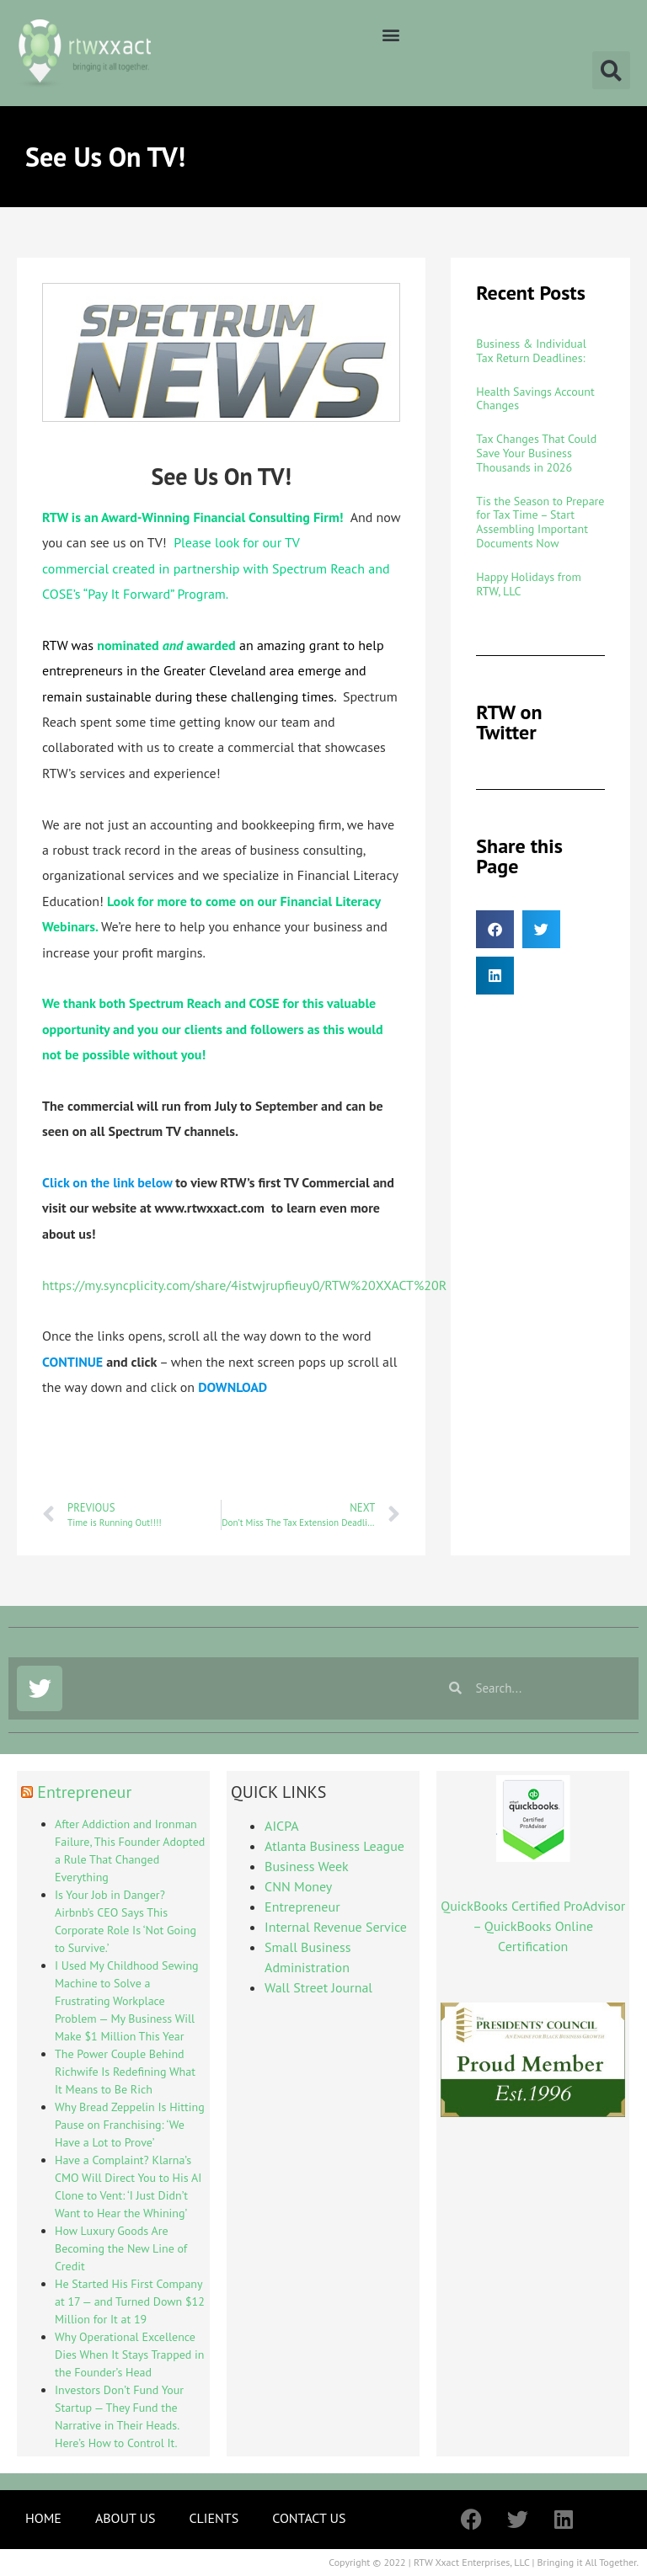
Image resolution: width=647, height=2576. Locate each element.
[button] (390, 34)
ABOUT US (125, 2517)
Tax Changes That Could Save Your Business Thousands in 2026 (536, 453)
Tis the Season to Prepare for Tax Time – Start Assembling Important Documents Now (540, 522)
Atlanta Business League (334, 1845)
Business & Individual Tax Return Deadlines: (531, 350)
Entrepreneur (84, 1792)
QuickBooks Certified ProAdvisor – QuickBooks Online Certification (533, 1926)
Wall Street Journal (318, 1987)
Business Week (307, 1866)
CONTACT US (308, 2517)
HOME (43, 2517)
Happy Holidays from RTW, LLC (528, 584)
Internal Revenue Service (336, 1926)
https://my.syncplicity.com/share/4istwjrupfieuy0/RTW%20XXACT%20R (244, 1285)
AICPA (281, 1825)
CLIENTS (213, 2517)
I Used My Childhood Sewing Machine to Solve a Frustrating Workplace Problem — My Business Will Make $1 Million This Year (127, 2001)
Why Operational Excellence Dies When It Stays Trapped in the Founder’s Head (130, 2354)
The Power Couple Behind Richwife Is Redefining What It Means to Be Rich (125, 2071)
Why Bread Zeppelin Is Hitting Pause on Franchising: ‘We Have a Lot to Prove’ (130, 2124)
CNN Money (298, 1886)
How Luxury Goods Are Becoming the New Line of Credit (121, 2248)
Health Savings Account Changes (535, 398)
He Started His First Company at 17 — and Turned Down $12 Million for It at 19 (130, 2301)
